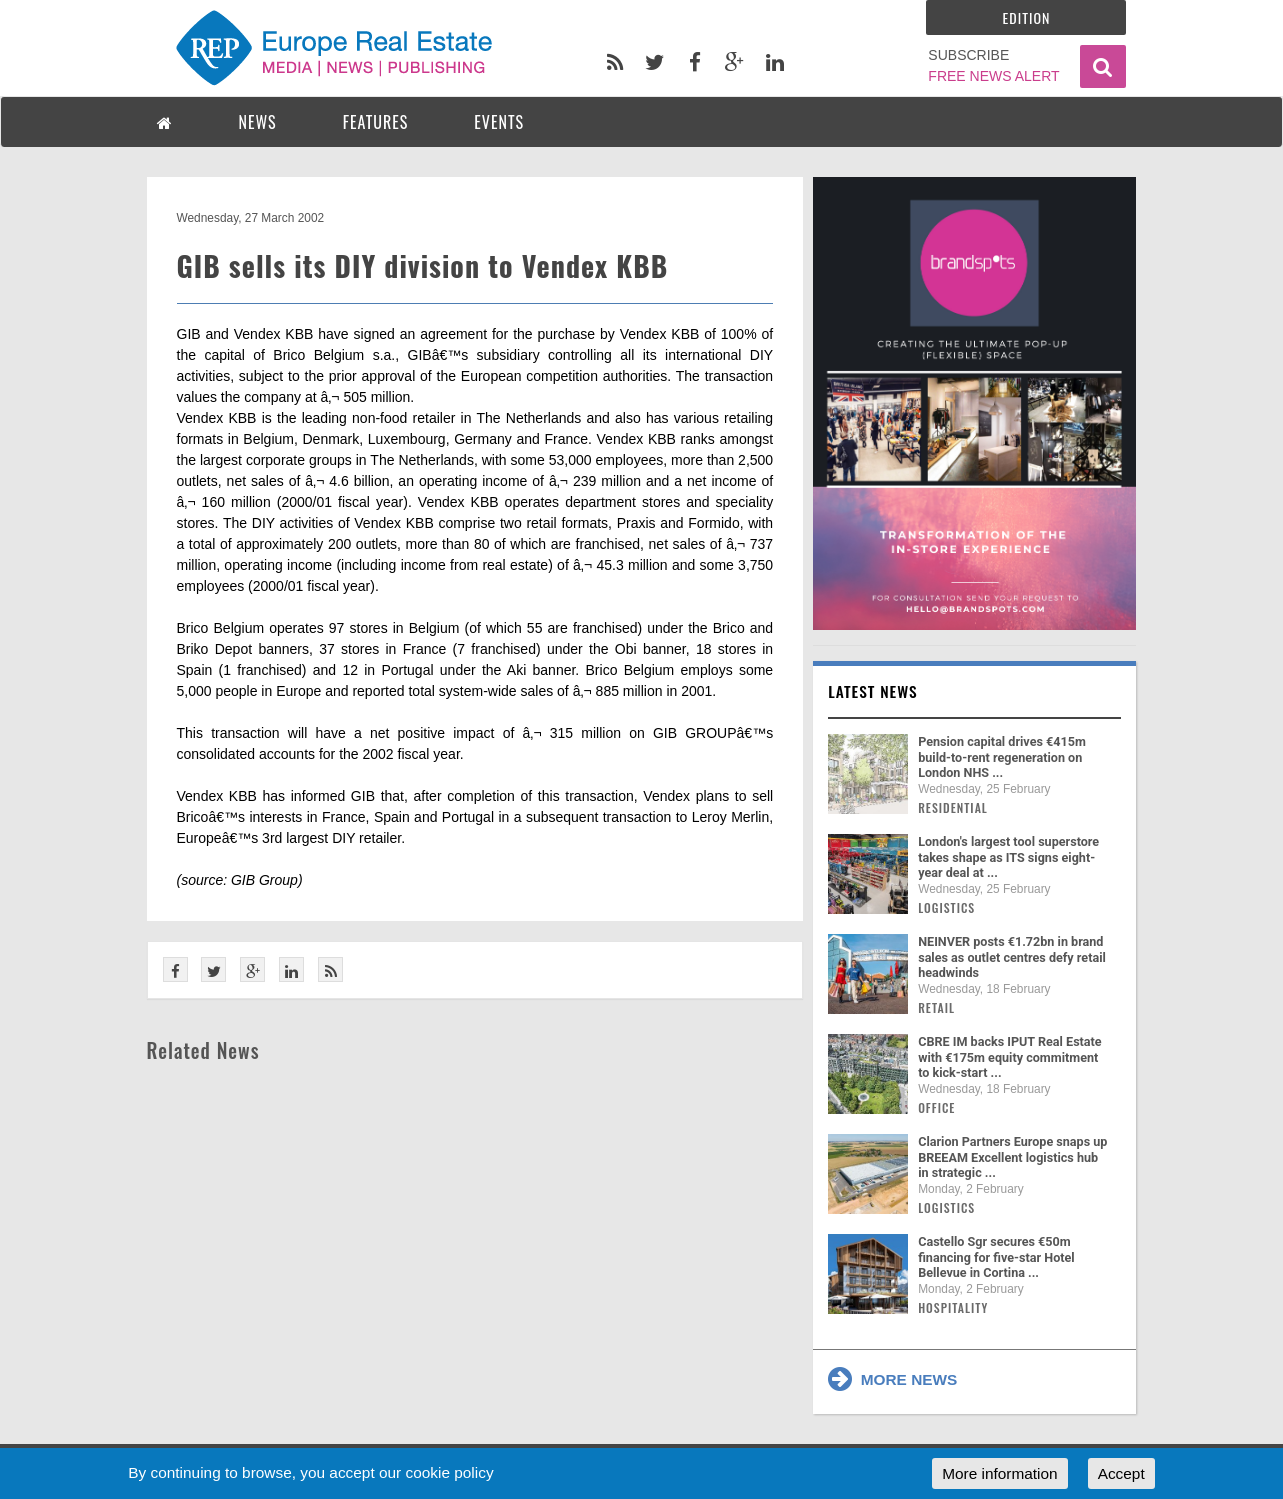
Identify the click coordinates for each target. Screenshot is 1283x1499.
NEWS (258, 122)
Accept (1121, 1473)
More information (999, 1473)
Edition (1027, 17)
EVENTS (499, 122)
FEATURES (376, 122)
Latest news (873, 691)
